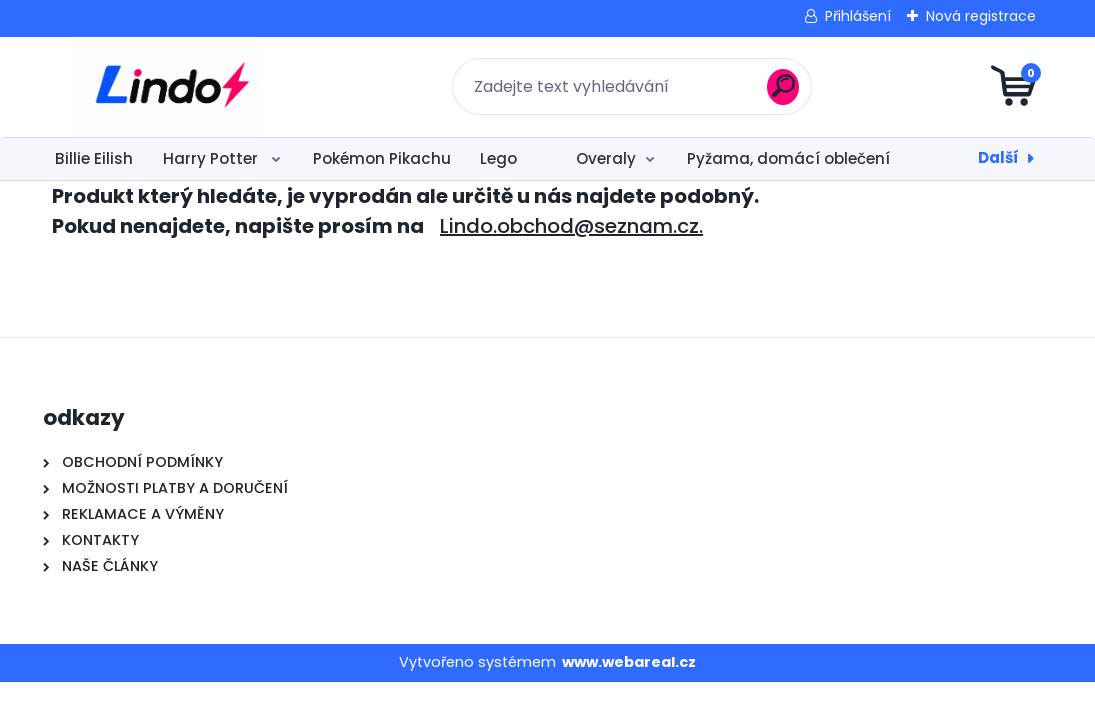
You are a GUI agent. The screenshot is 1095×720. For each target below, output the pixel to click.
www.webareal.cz (629, 662)
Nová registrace (981, 16)
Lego (498, 158)
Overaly (606, 158)
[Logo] (165, 87)
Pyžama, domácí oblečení (788, 158)
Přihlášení (858, 16)
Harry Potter (212, 158)
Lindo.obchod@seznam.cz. (571, 226)
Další (998, 157)
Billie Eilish (94, 158)
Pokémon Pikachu (382, 158)
